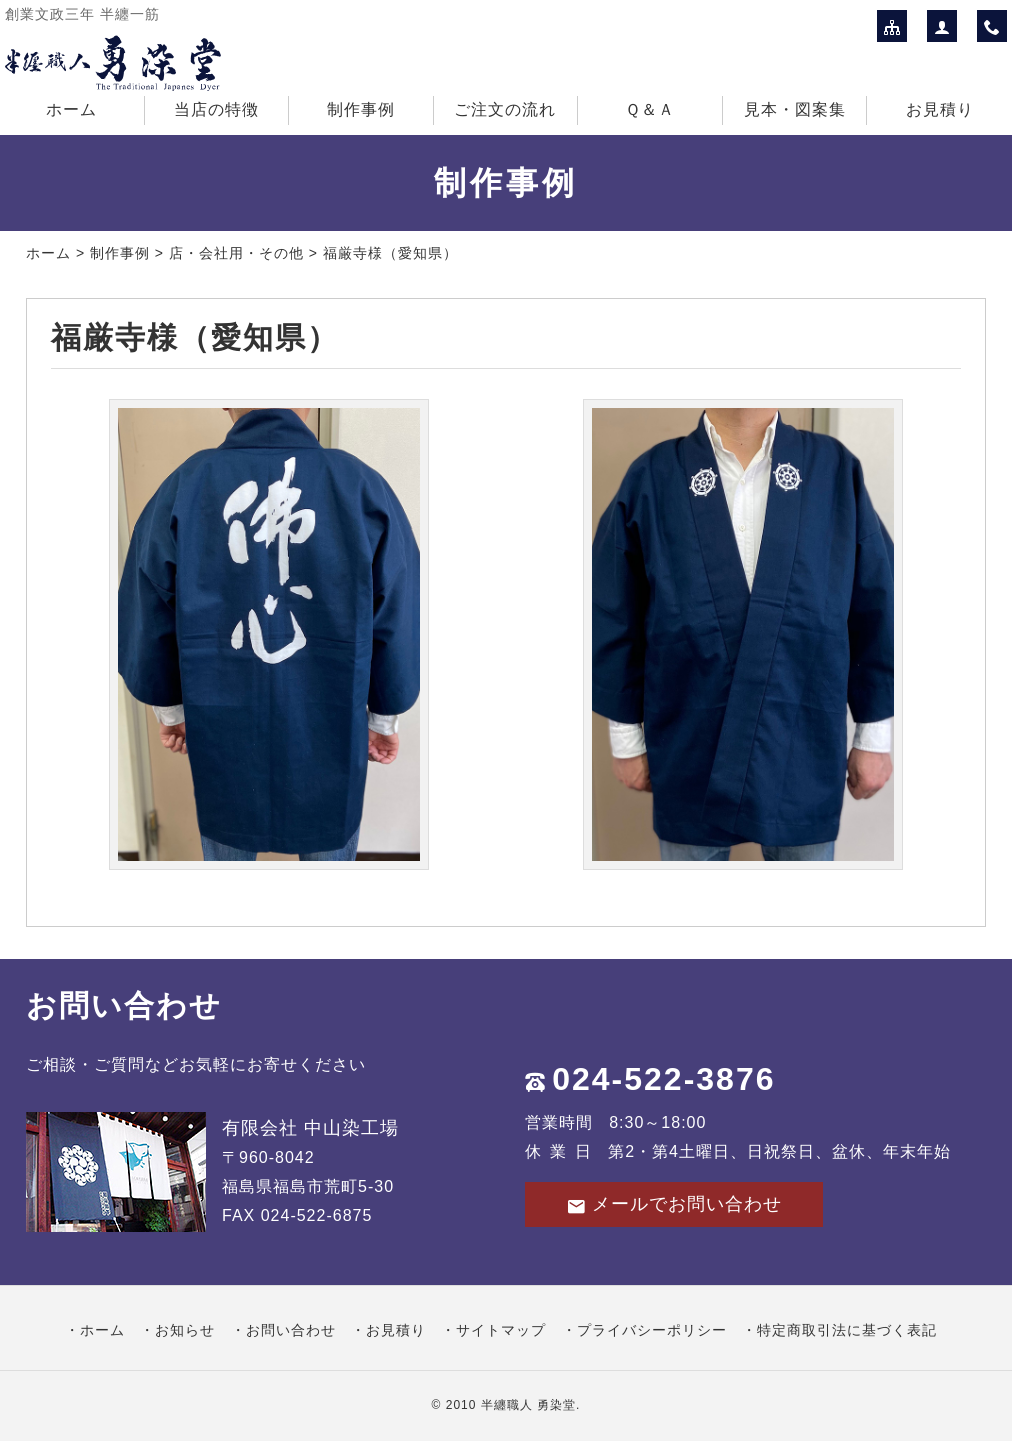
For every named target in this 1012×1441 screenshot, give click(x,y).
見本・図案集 (795, 109)
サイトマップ (501, 1330)
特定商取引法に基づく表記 (847, 1330)
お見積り (940, 109)
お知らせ (185, 1330)
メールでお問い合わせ (674, 1204)
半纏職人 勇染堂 (528, 1405)
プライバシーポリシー (652, 1330)
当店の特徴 (216, 109)
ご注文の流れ (505, 109)
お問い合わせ (291, 1330)
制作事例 (361, 109)
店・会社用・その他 (236, 253)
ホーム (71, 109)
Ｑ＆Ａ (650, 109)
